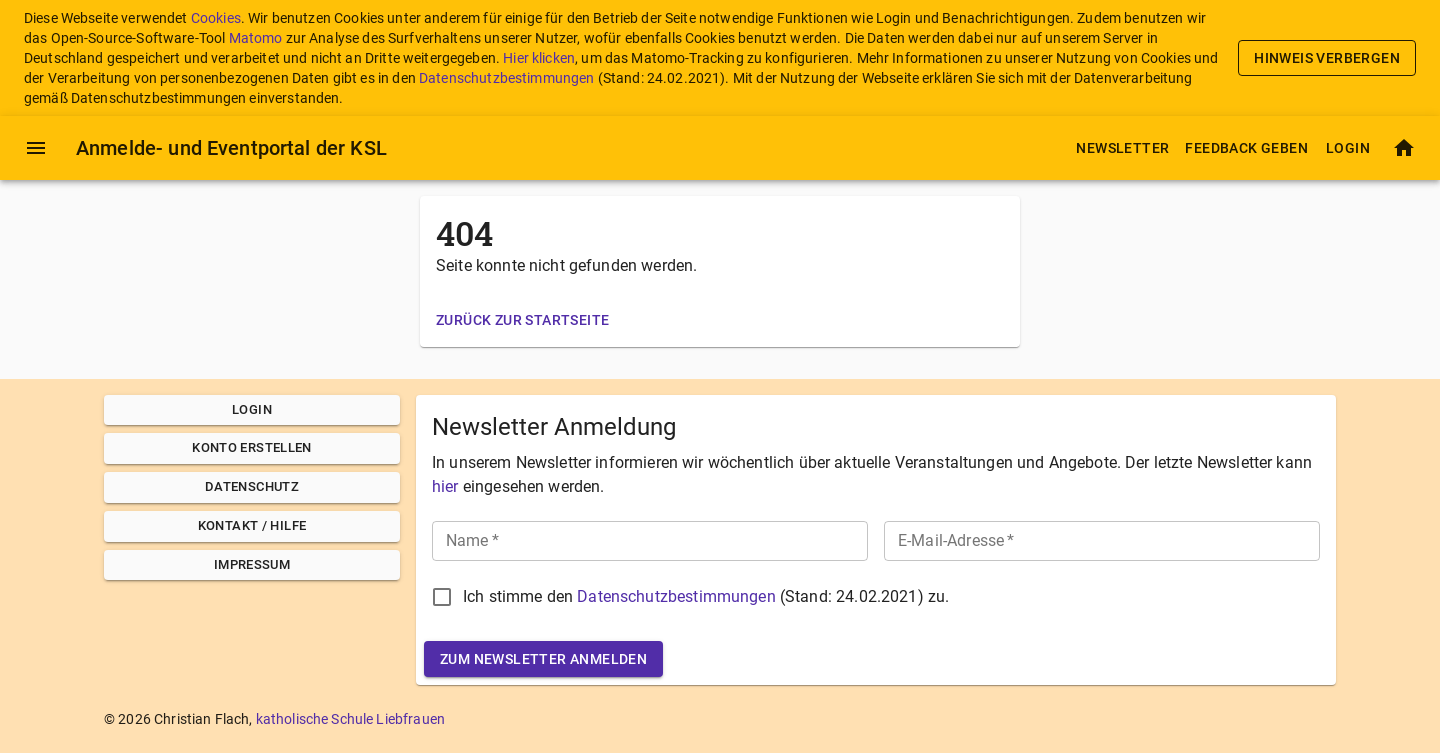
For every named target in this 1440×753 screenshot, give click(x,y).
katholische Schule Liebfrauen (350, 719)
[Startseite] (1404, 148)
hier (445, 486)
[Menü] (36, 148)
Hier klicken (539, 58)
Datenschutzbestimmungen (506, 78)
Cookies (216, 18)
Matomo (256, 38)
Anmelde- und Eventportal (231, 148)
